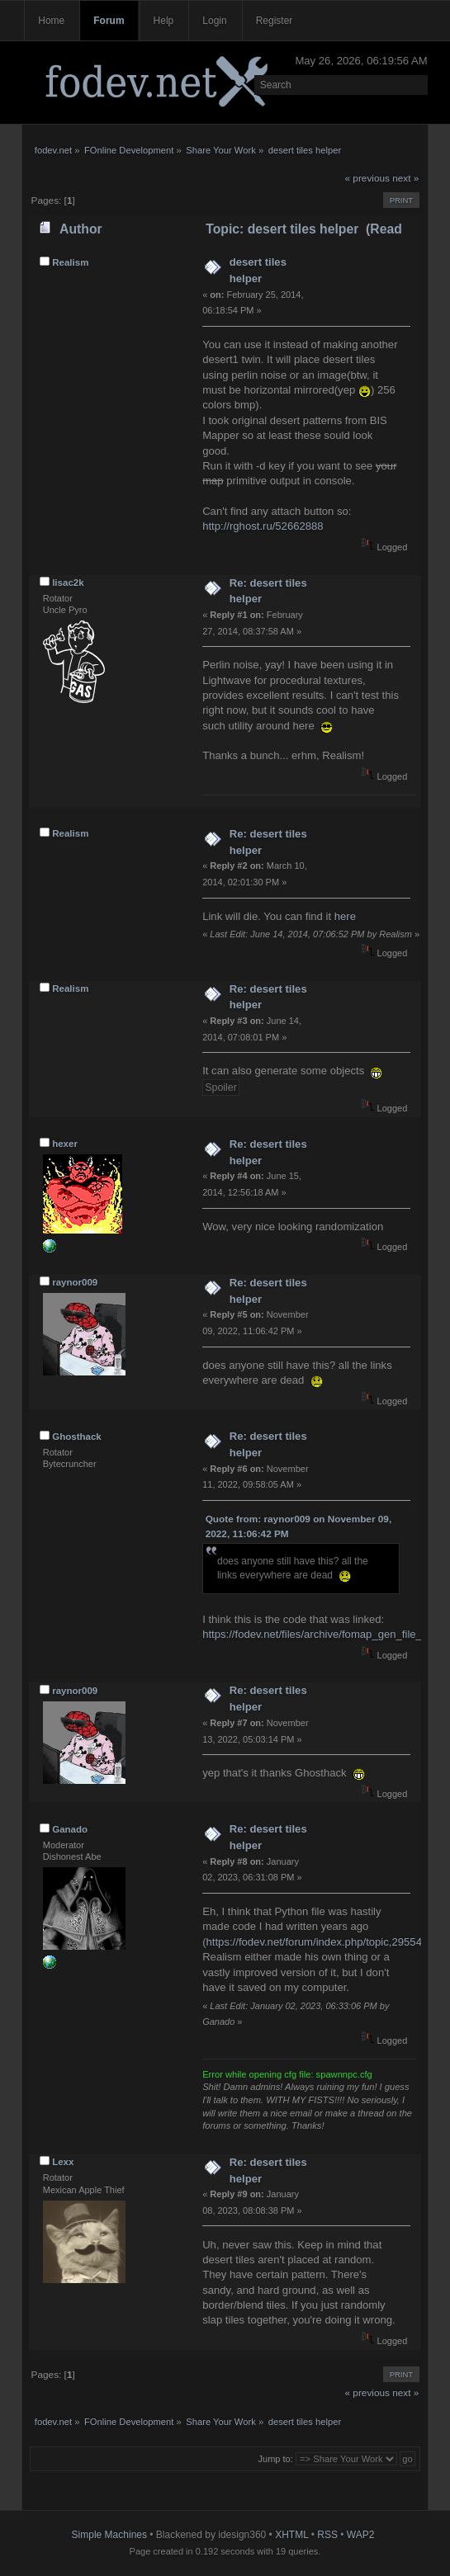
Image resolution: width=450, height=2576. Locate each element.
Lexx (62, 2162)
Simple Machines (109, 2535)
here (345, 916)
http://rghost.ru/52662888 (263, 526)
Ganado (70, 1829)
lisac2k (67, 582)
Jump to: (275, 2459)
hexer (65, 1144)
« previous (367, 178)
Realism (70, 262)
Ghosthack (77, 1436)
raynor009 (74, 1282)
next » (405, 178)
